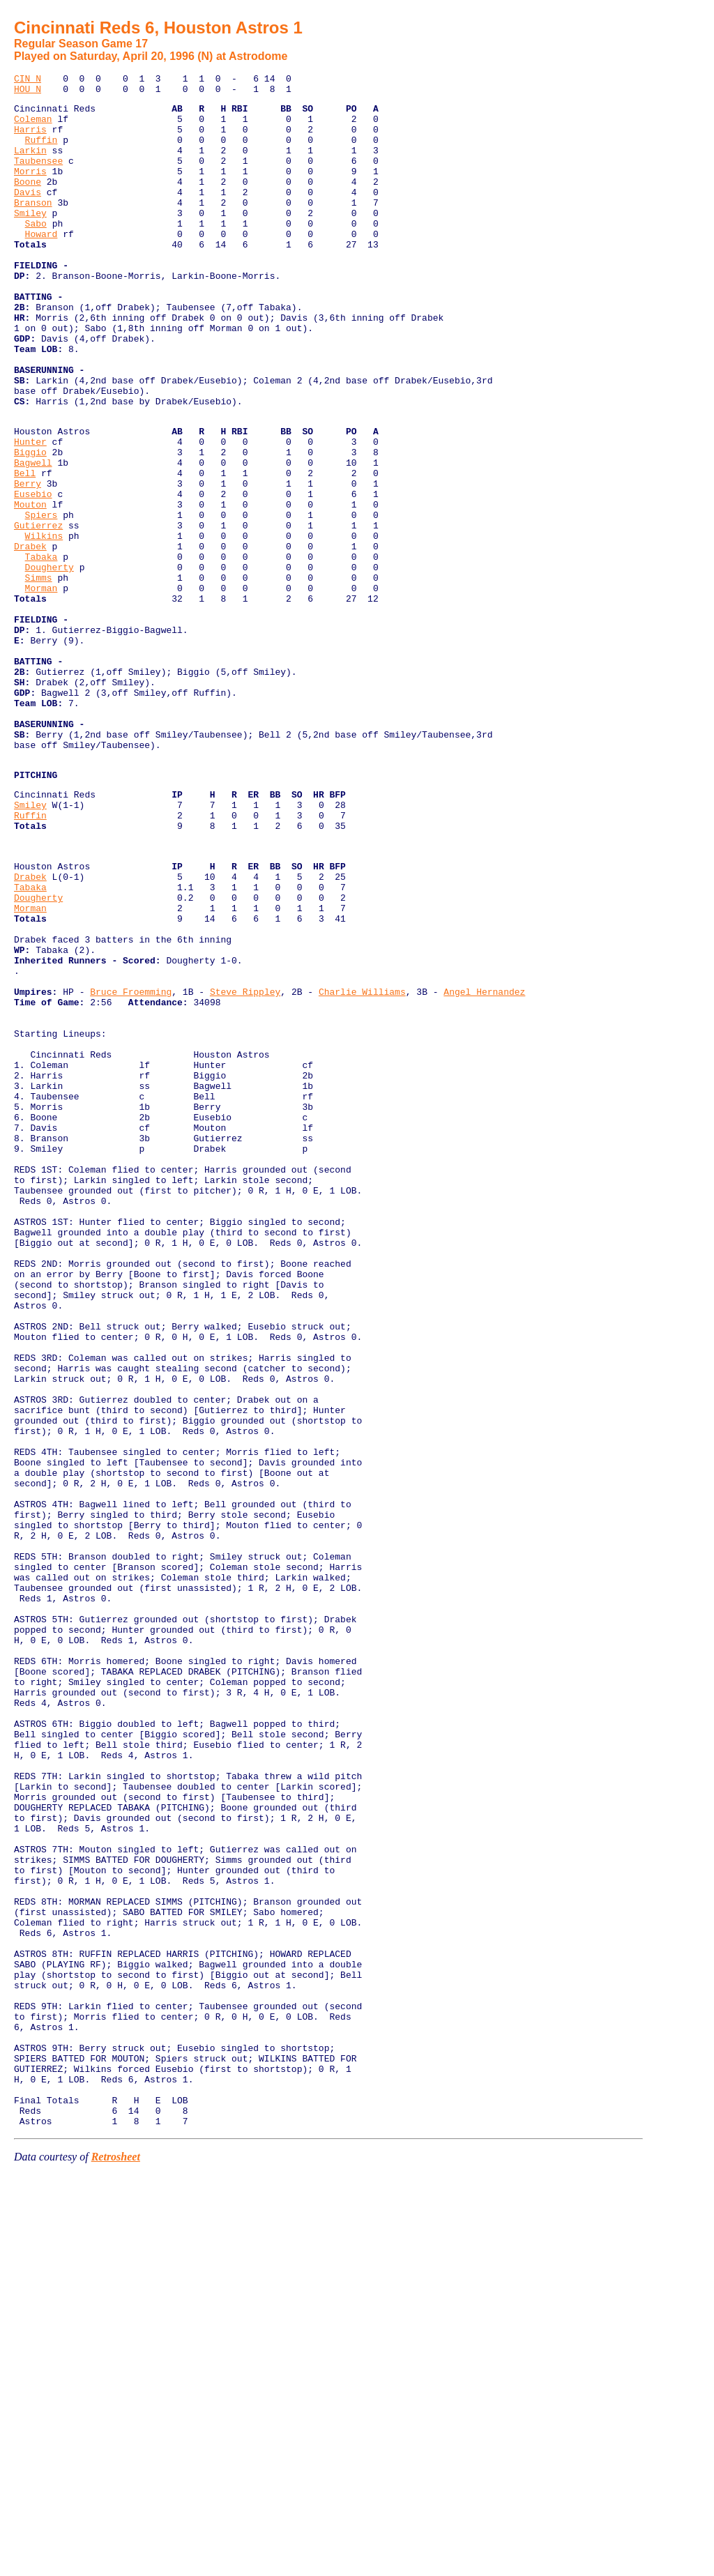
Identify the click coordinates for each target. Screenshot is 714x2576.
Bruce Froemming (131, 1167)
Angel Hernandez (484, 1167)
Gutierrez (38, 613)
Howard (41, 265)
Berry (27, 562)
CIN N (27, 80)
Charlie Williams (362, 1167)
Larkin (30, 164)
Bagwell (33, 537)
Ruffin (41, 152)
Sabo (36, 252)
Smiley (30, 240)
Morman (41, 688)
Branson (33, 227)
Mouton (30, 587)
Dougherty (49, 663)
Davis (27, 214)
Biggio (30, 525)
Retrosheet (115, 2558)
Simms (38, 675)
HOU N (27, 92)
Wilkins (44, 625)
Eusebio (33, 575)
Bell (25, 550)
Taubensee (38, 177)
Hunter (30, 512)
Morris (30, 189)
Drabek (30, 638)
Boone (27, 202)
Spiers (41, 600)
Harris (30, 139)
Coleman (33, 127)
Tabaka (41, 650)
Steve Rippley (245, 1167)
